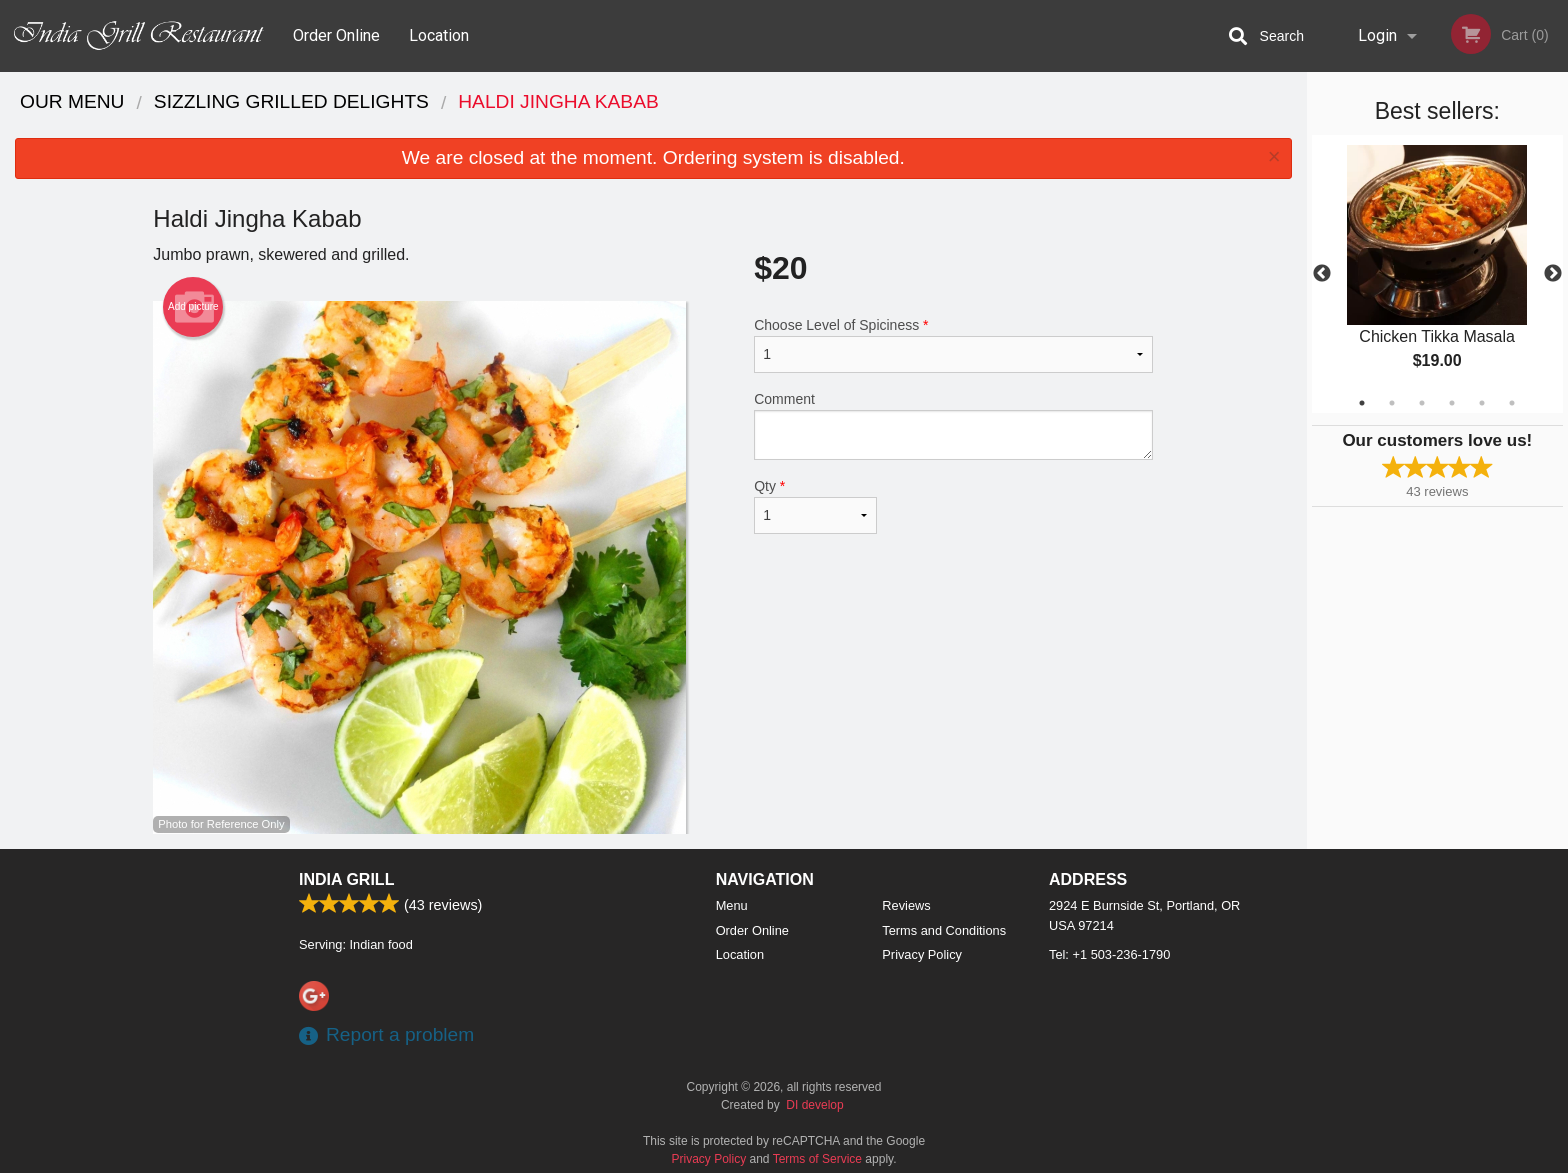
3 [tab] (1422, 403)
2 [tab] (1392, 403)
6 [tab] (1512, 403)
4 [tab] (1452, 403)
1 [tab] (1362, 403)
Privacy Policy (922, 954)
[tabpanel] (1437, 274)
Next (1553, 274)
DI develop (814, 1105)
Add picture (193, 307)
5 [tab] (1482, 403)
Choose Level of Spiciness (953, 345)
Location (439, 35)
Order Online (336, 35)
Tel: (1109, 954)
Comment (953, 425)
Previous (1322, 274)
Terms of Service (817, 1159)
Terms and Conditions (944, 930)
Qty (815, 506)
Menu (732, 905)
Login (1377, 35)
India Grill (346, 879)
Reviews (906, 905)
